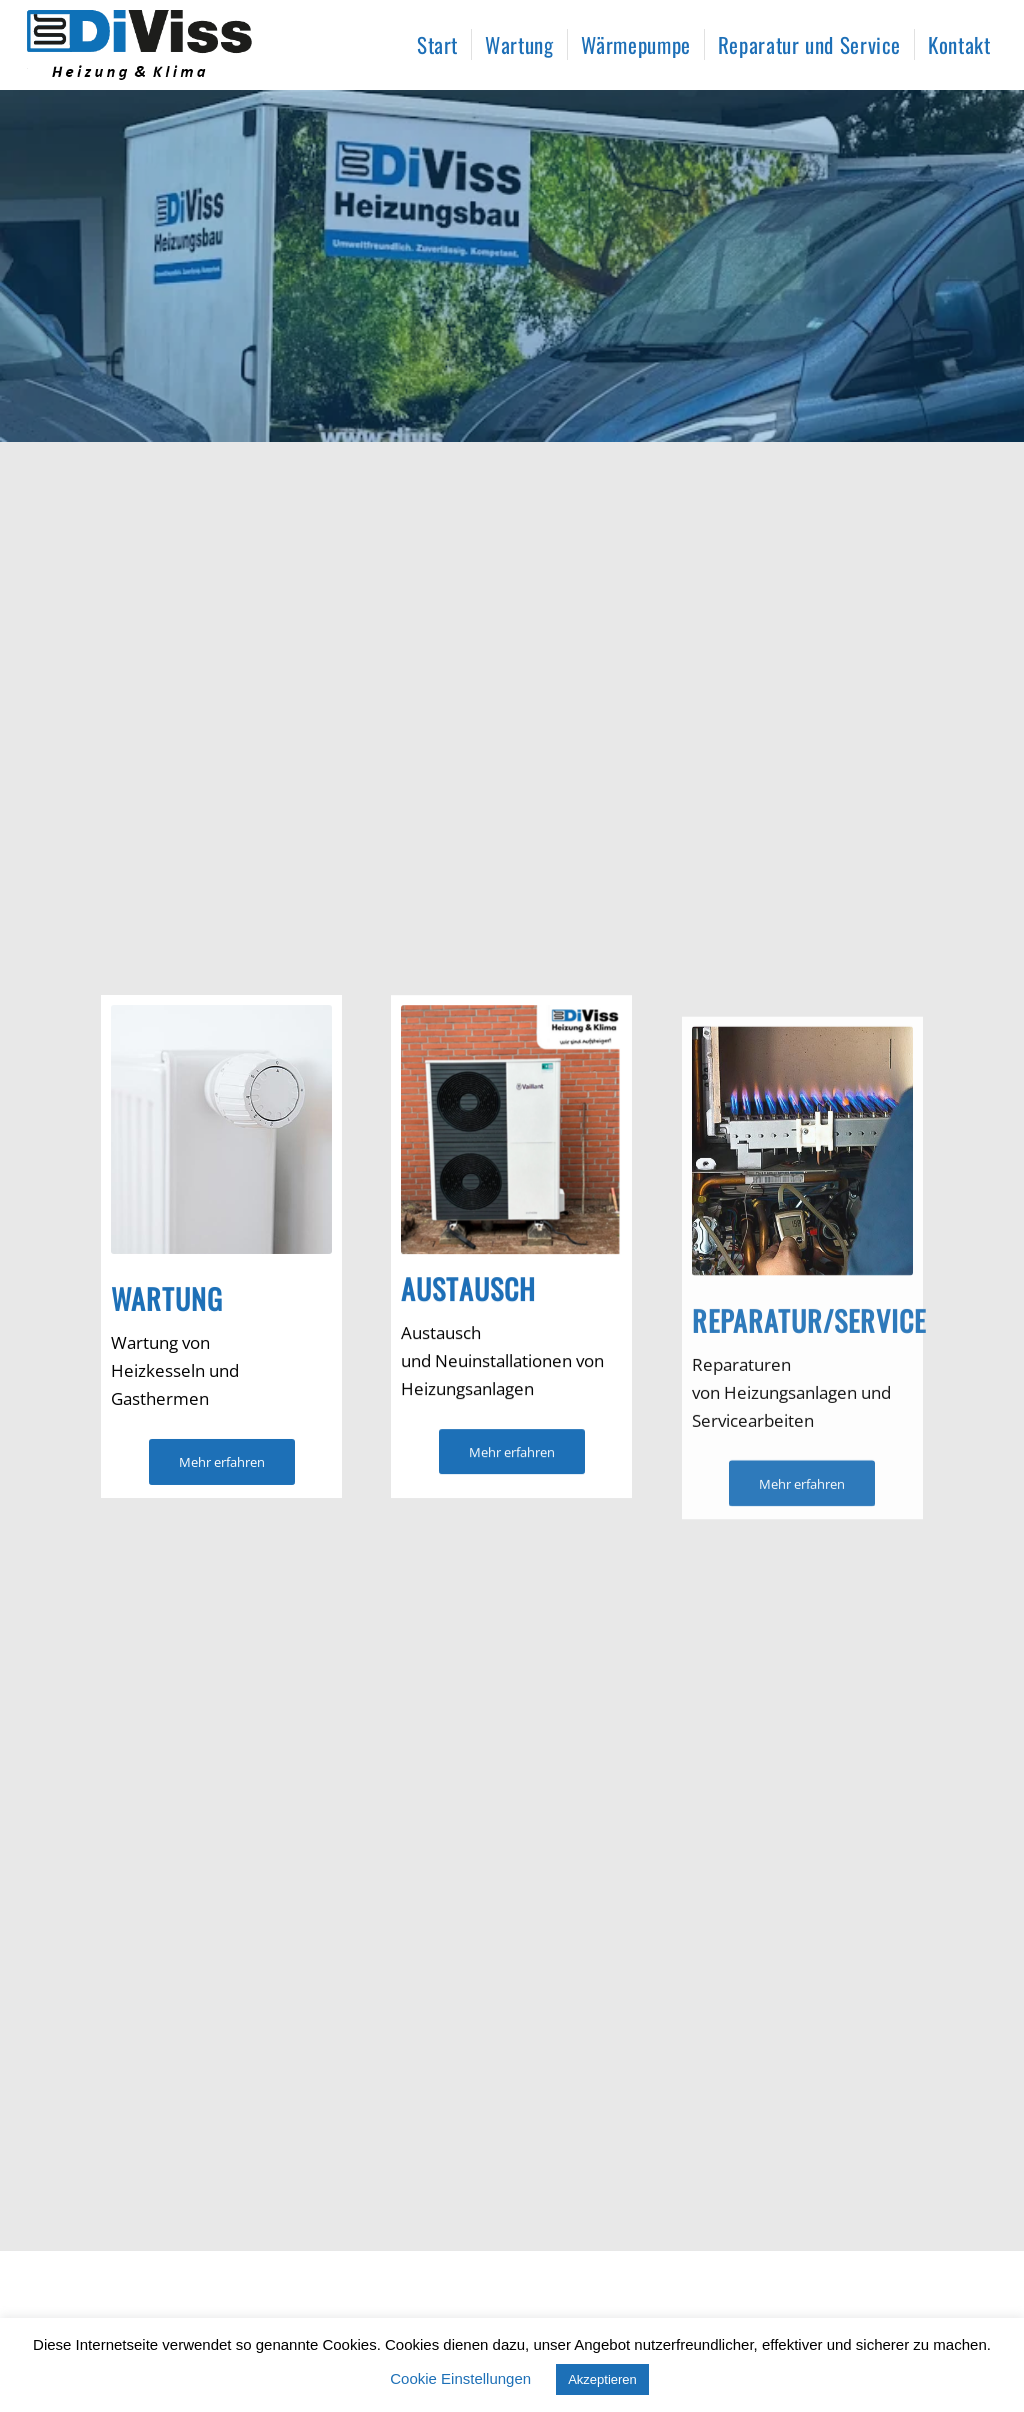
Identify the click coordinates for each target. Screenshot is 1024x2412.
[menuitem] (437, 45)
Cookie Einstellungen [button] (460, 2378)
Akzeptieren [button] (602, 2379)
